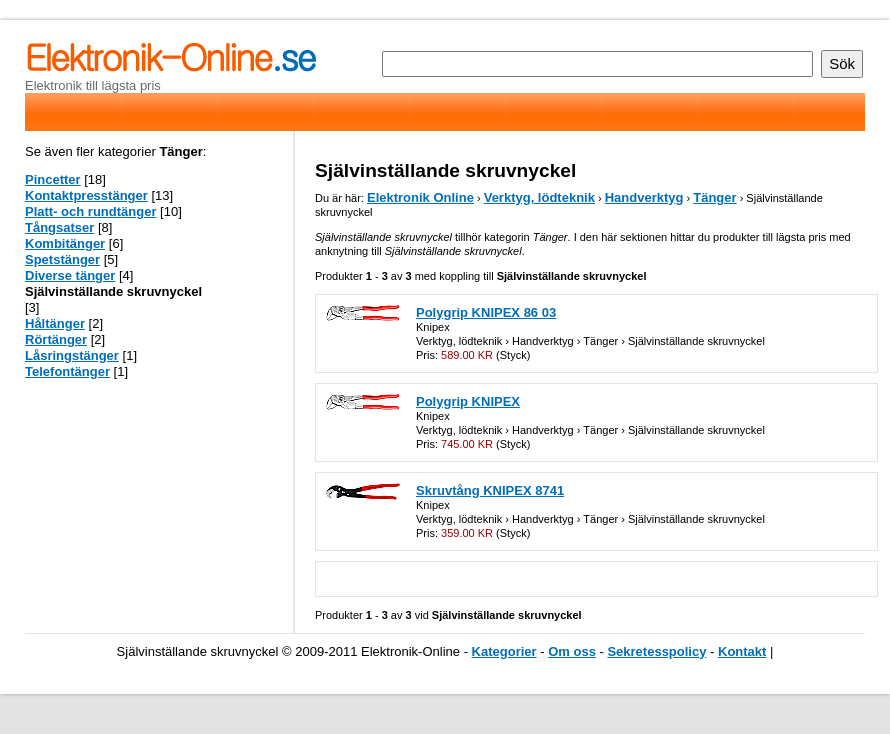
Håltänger (55, 323)
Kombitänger (65, 243)
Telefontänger (67, 371)
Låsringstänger (72, 355)
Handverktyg (644, 197)
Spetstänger (62, 259)
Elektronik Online (420, 197)
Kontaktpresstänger (86, 195)
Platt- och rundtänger (90, 211)
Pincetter (53, 179)
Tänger (714, 197)
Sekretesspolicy (656, 651)
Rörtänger (56, 339)
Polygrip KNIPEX (468, 401)
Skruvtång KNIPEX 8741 (490, 490)
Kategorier (504, 651)
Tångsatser (59, 227)
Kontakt (742, 651)
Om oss (572, 651)
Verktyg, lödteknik (539, 197)
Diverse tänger (70, 275)
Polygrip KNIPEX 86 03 (486, 312)
